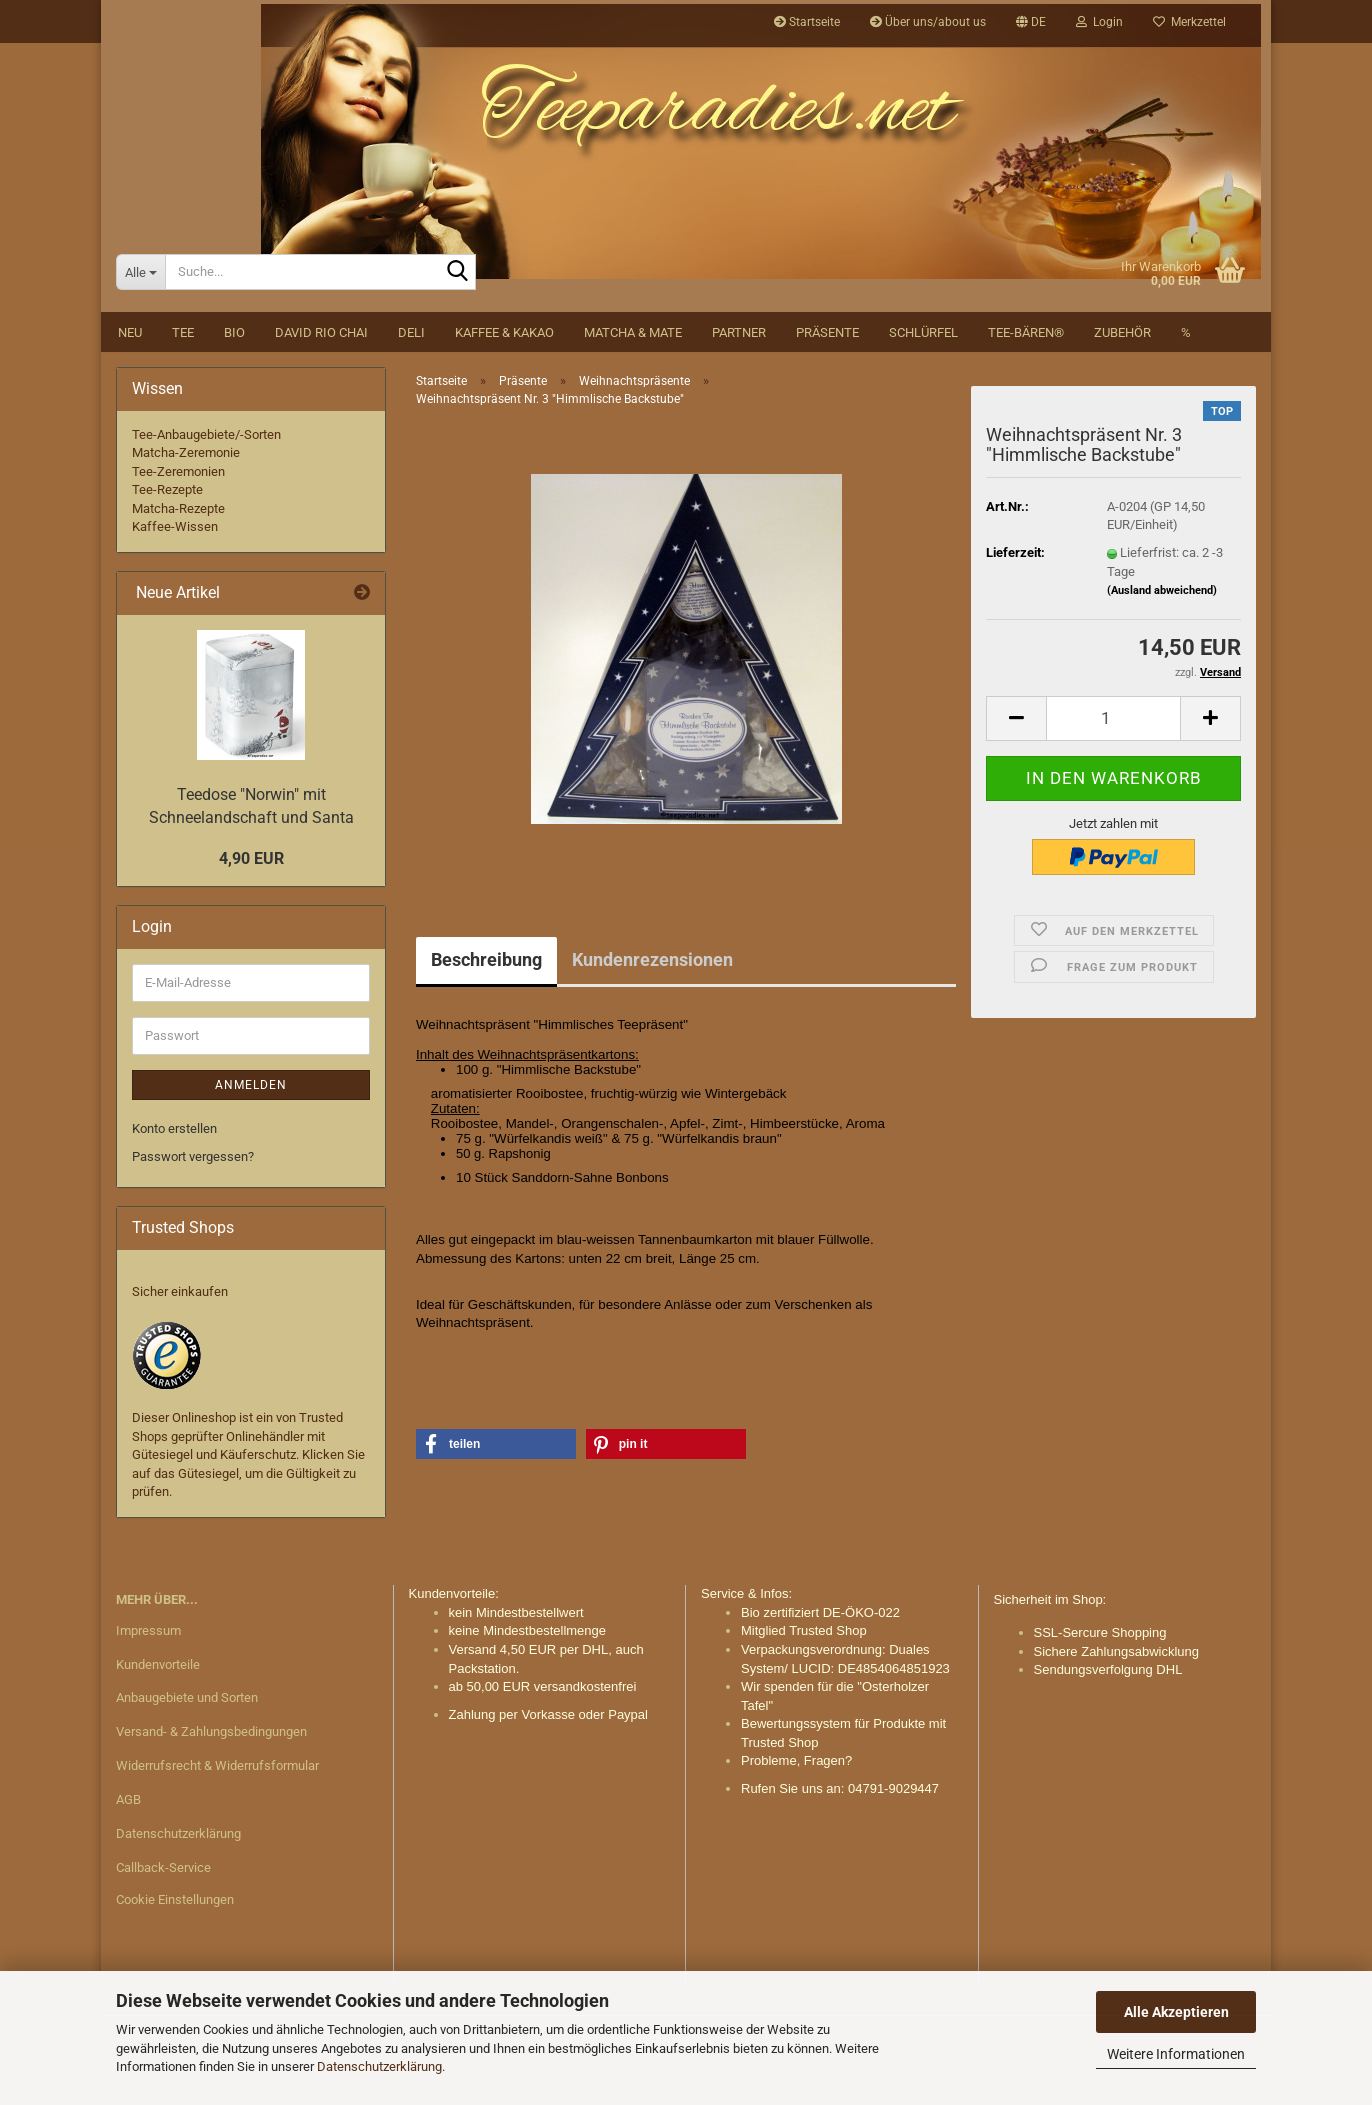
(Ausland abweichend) (1162, 628)
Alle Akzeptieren (1176, 2012)
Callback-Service (163, 1905)
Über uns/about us (928, 22)
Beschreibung (486, 997)
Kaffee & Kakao (504, 370)
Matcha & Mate (633, 370)
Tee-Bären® (1026, 370)
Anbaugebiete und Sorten (187, 1736)
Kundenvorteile (158, 1702)
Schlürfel (923, 370)
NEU (130, 370)
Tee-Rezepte (167, 528)
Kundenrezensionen (652, 997)
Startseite (807, 22)
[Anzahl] (1113, 756)
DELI (411, 370)
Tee (183, 370)
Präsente (827, 370)
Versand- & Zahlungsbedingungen (211, 1770)
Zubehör (1122, 370)
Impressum (148, 1668)
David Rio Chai (321, 370)
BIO (234, 370)
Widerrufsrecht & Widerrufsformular (217, 1803)
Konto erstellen (174, 1166)
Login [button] (1099, 22)
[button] (1031, 22)
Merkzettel (1189, 22)
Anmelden (251, 1123)
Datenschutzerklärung (379, 2066)
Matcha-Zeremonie (186, 490)
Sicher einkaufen (180, 1330)
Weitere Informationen (1176, 2054)
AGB (128, 1837)
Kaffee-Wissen (175, 565)
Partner (739, 370)
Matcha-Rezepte (178, 546)
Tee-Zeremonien (178, 509)
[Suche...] (140, 310)
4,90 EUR (251, 896)
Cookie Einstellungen (175, 1937)
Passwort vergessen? (193, 1195)
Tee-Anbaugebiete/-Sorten (206, 472)
